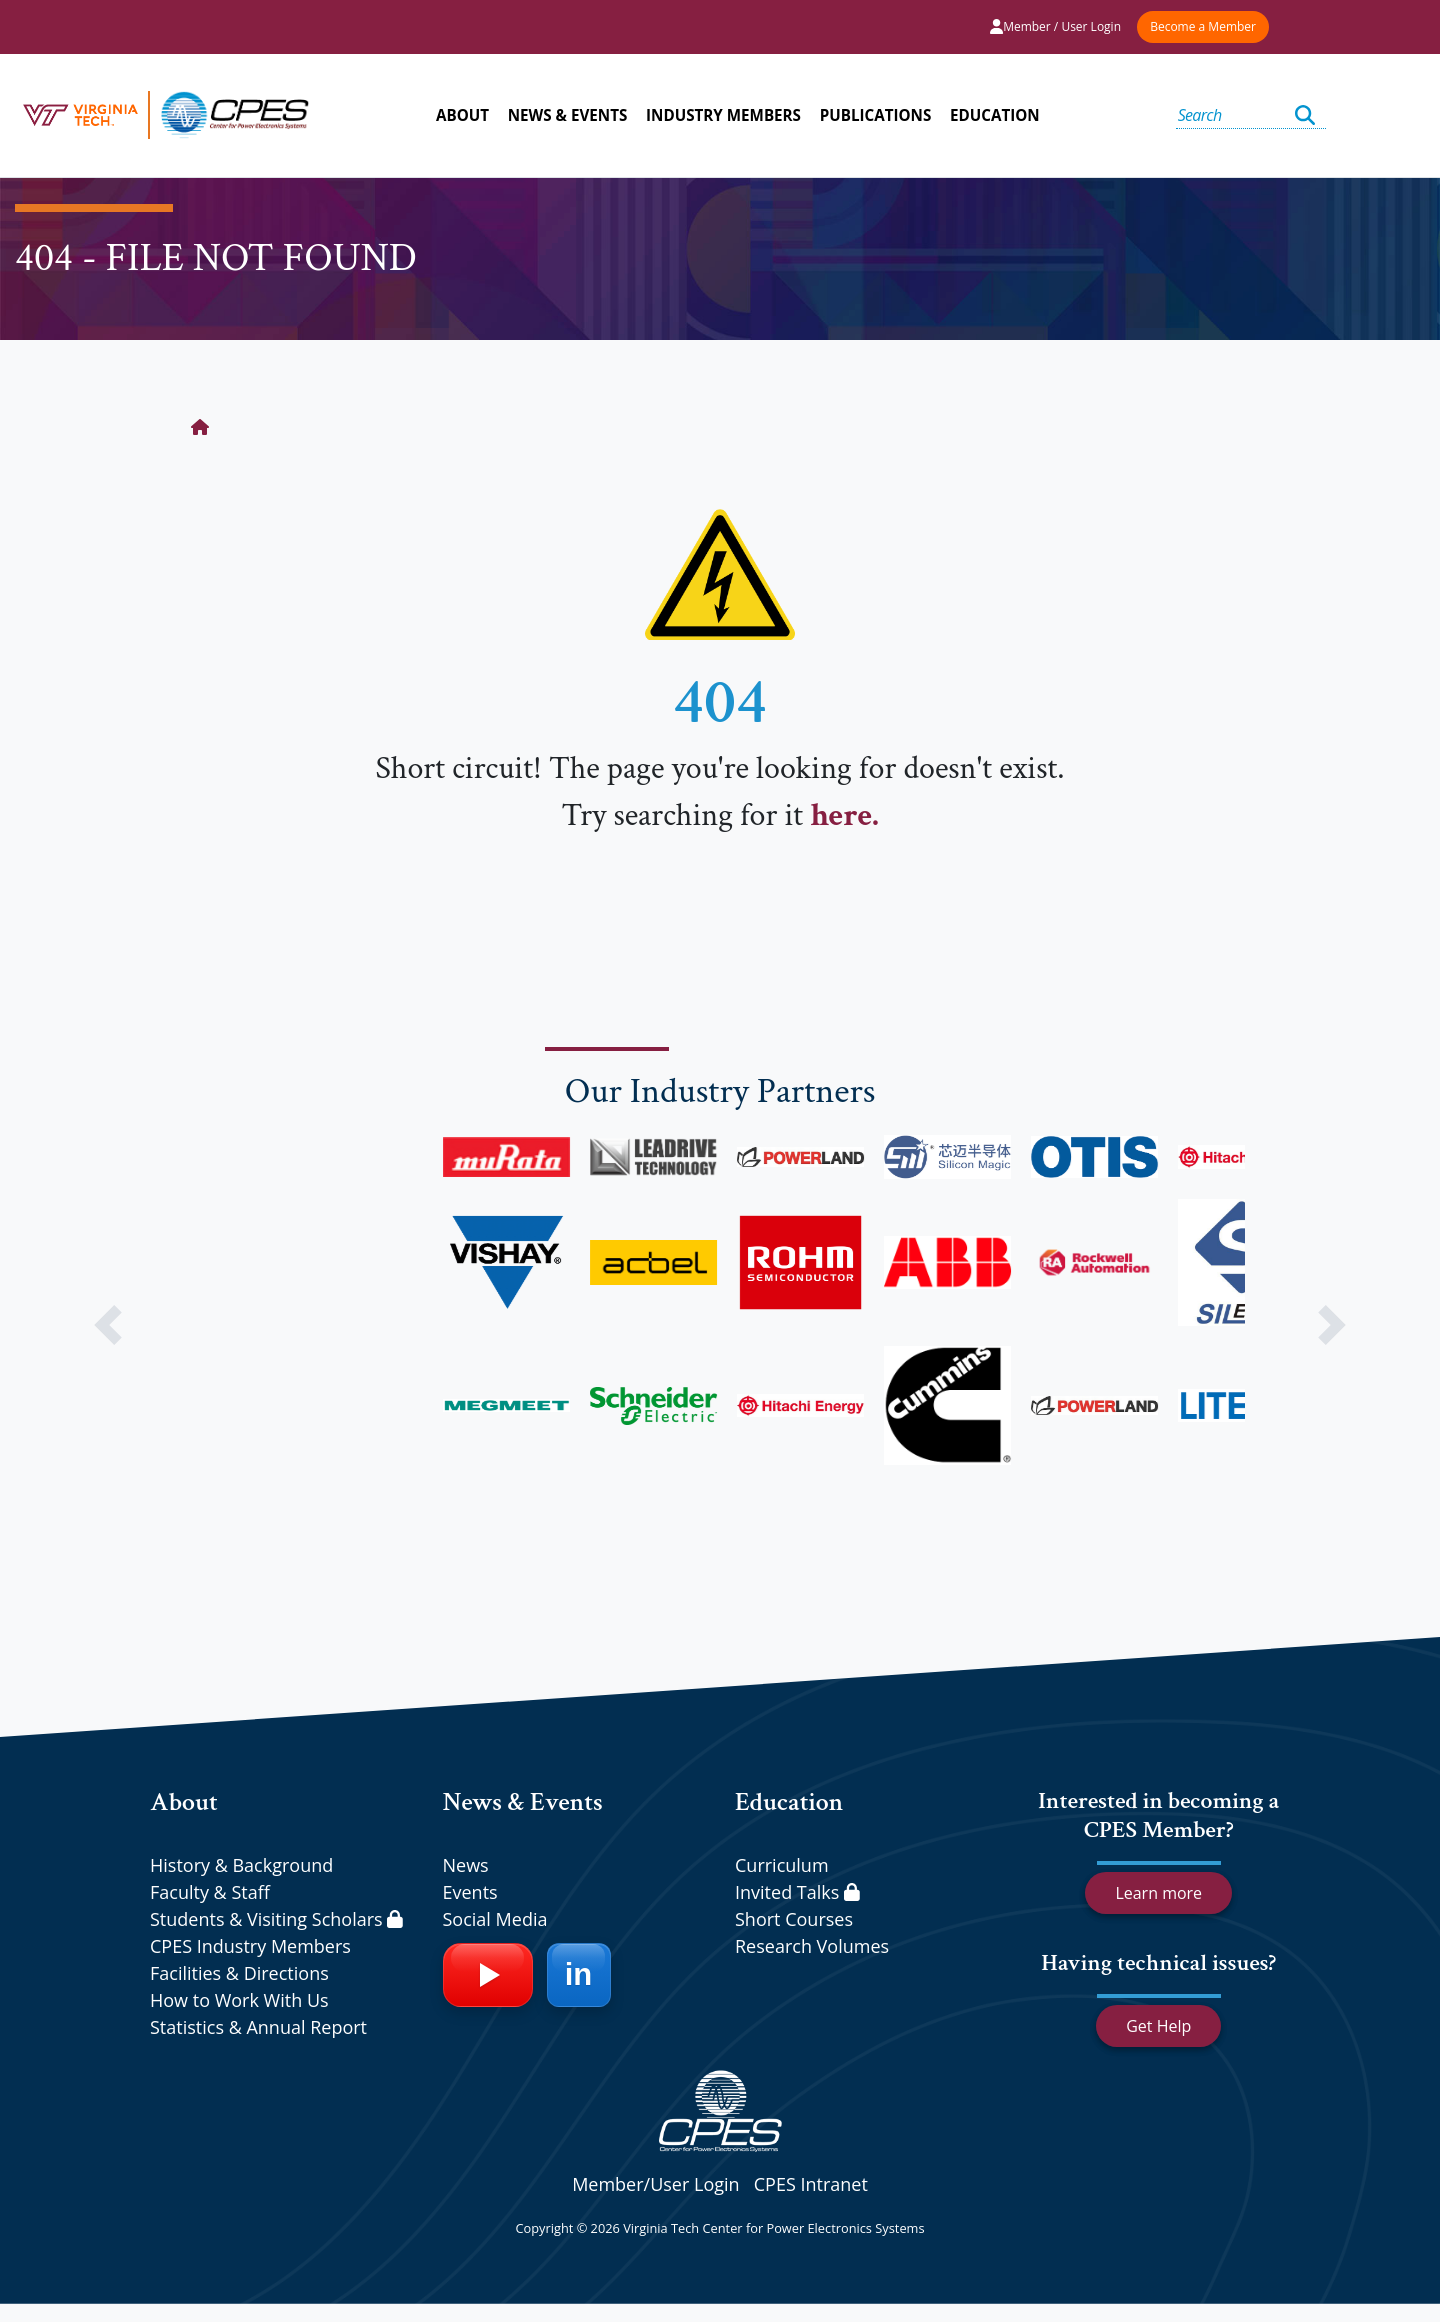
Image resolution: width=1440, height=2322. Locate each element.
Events (470, 1892)
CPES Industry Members (250, 1946)
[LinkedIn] (579, 1975)
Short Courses (794, 1919)
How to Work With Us (239, 2000)
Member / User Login (1055, 26)
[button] (108, 1325)
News (466, 1865)
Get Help (1158, 2026)
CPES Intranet (811, 2184)
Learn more (1158, 1893)
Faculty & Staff (210, 1892)
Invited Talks (797, 1892)
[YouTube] (488, 1975)
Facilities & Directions (239, 1973)
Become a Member (1203, 26)
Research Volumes (812, 1946)
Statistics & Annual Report (258, 2027)
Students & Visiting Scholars (276, 1919)
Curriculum (782, 1865)
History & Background (241, 1865)
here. (844, 815)
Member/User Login (655, 2184)
